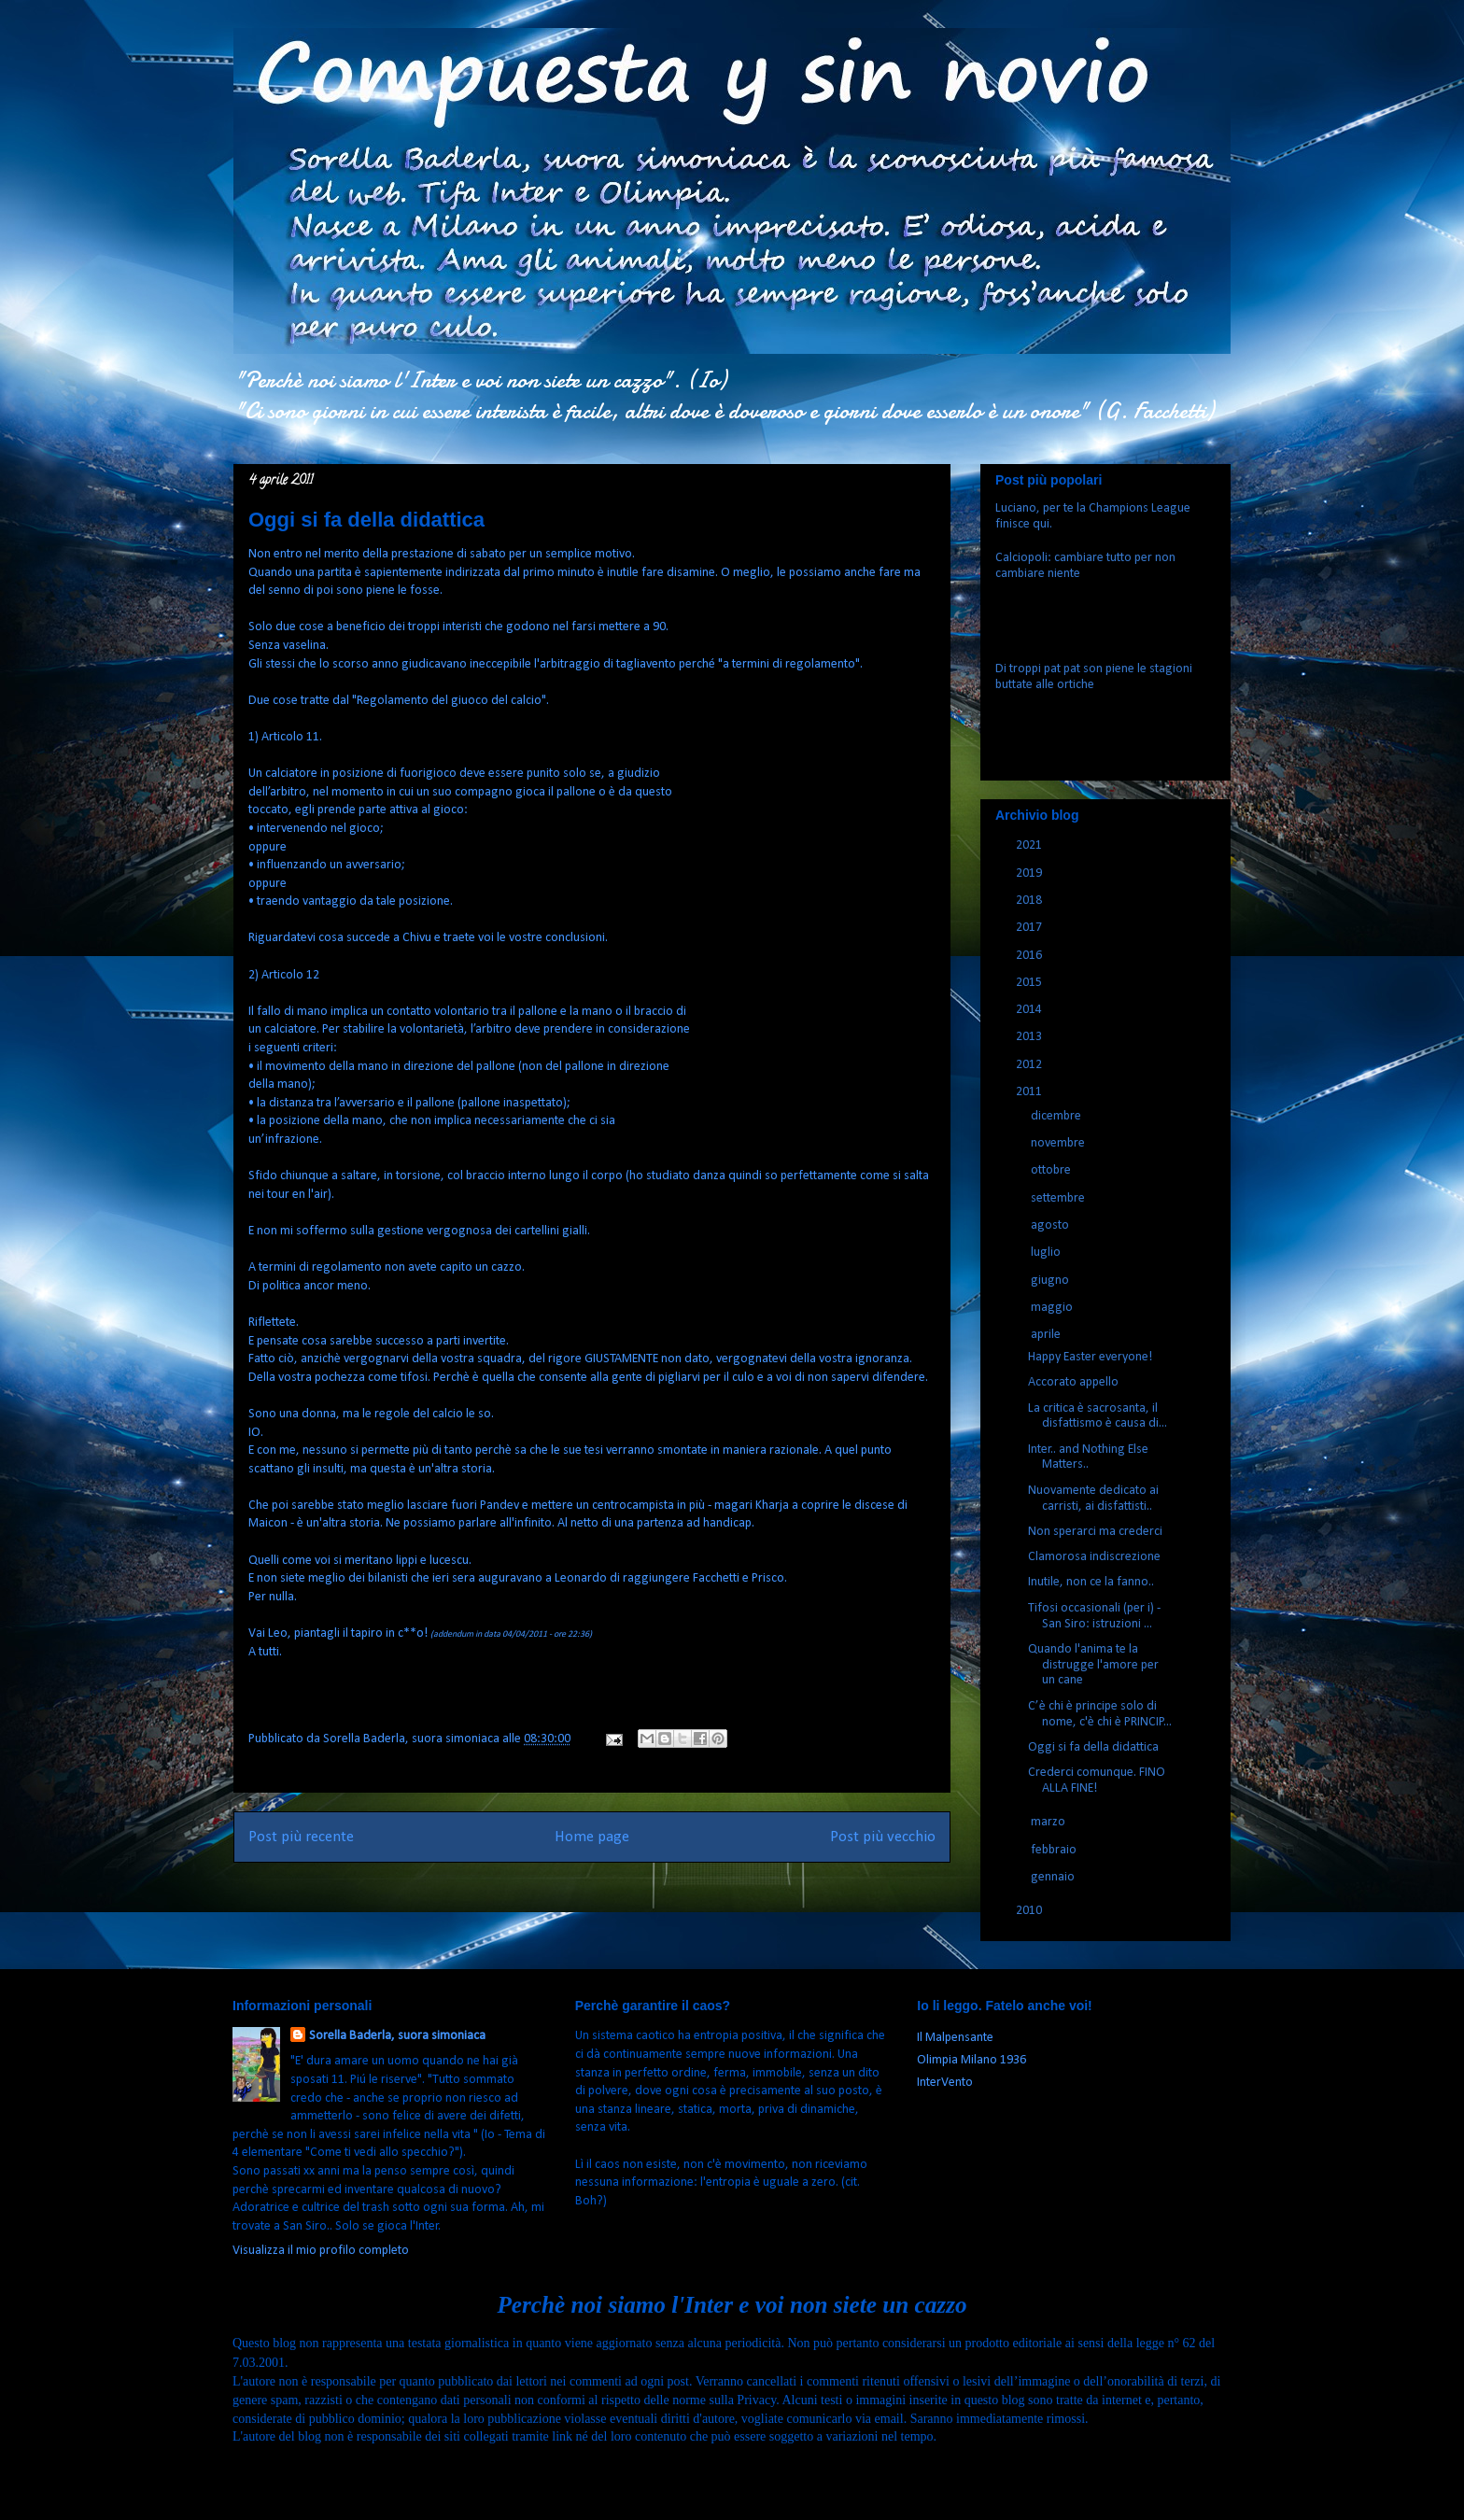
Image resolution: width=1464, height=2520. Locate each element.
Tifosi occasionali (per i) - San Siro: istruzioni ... (1094, 1616)
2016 (1030, 956)
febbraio (1055, 1850)
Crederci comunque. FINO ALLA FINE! (1096, 1780)
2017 (1030, 928)
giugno (1051, 1281)
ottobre (1052, 1170)
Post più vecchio (883, 1837)
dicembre (1057, 1116)
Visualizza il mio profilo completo (320, 2251)
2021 (1030, 845)
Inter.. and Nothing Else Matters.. (1088, 1457)
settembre (1059, 1198)
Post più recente (301, 1837)
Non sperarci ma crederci (1095, 1532)
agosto (1051, 1225)
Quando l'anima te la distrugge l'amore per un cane (1093, 1665)
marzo (1049, 1822)
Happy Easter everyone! (1090, 1357)
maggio (1053, 1308)
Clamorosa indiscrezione (1094, 1557)
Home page (592, 1837)
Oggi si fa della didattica (1093, 1747)
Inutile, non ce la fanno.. (1091, 1582)
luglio (1047, 1253)
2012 (1030, 1065)
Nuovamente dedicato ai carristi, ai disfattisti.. (1093, 1498)
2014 (1030, 1010)
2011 (1030, 1092)
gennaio (1054, 1877)
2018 (1030, 901)
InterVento (945, 2083)
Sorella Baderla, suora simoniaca (397, 2036)
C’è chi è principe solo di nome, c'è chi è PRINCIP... (1100, 1714)
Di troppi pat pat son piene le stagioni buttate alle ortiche (1093, 677)
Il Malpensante (955, 2038)
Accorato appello (1073, 1382)
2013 (1030, 1037)
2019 (1030, 873)
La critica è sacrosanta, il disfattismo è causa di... (1097, 1416)
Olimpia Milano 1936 (971, 2060)
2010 (1030, 1911)
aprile (1047, 1335)
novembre (1059, 1143)
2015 (1030, 983)
